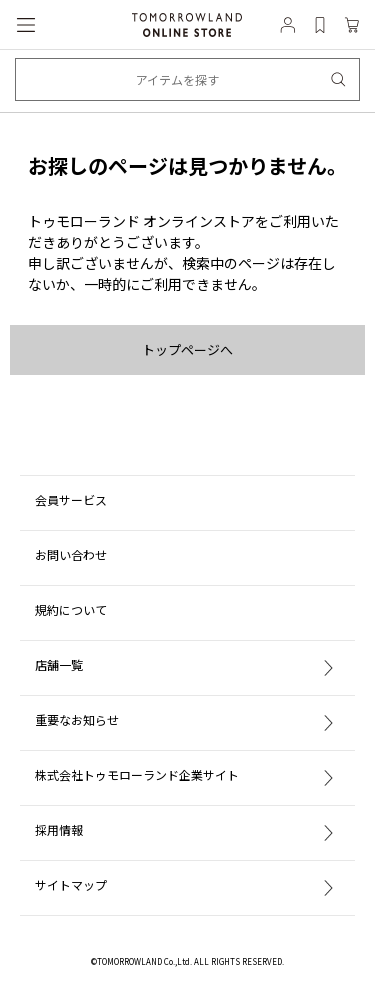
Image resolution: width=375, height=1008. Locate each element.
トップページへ (187, 349)
